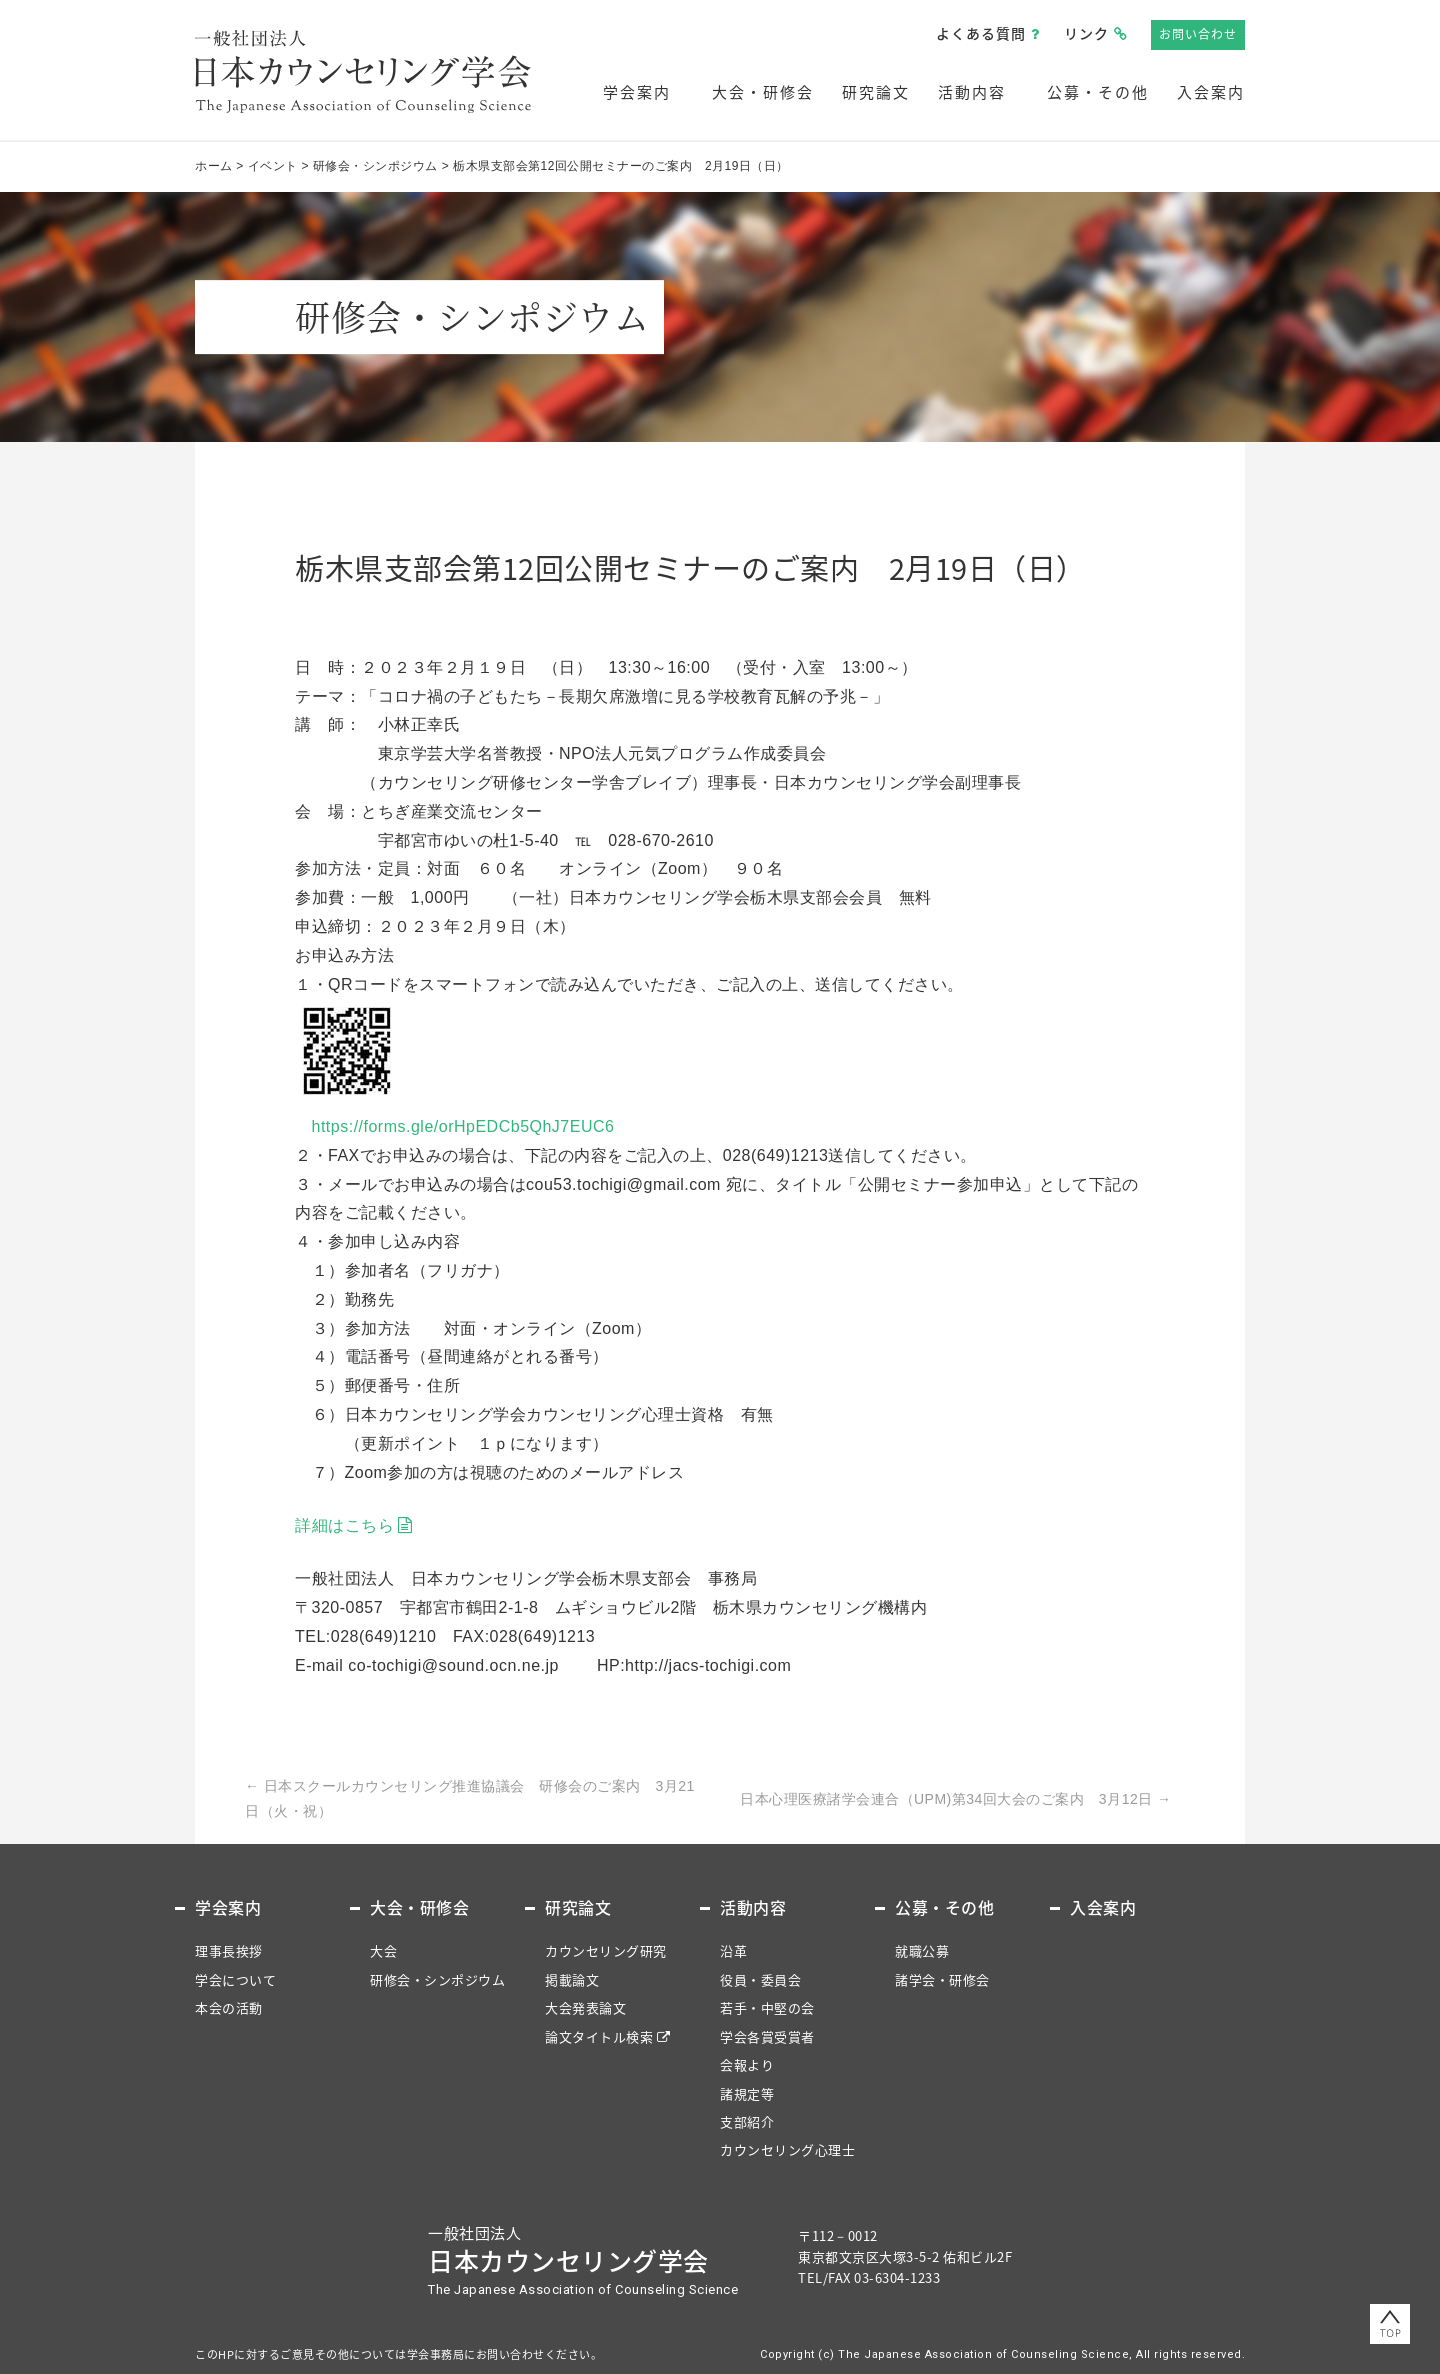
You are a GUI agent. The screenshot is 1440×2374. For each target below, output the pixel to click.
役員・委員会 (760, 1979)
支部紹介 (747, 2121)
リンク (1086, 33)
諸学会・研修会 (942, 1979)
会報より (747, 2064)
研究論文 (876, 92)
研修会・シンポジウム (437, 1979)
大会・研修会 (763, 92)
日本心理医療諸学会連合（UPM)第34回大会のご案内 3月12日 (956, 1799)
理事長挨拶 (229, 1950)
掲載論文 (572, 1979)
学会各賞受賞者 (767, 2036)
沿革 (733, 1950)
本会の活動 (229, 2007)
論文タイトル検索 (599, 2036)
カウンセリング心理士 (787, 2149)
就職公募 (922, 1950)
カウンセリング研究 (606, 1950)
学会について (235, 1979)
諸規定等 (747, 2093)
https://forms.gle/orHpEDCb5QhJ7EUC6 (463, 1126)
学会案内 (637, 92)
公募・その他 (1098, 92)
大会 (383, 1950)
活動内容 (972, 92)
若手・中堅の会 (767, 2007)
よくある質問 (981, 33)
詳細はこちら (344, 1525)
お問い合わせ (1198, 34)
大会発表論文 (585, 2007)
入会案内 (1211, 92)
